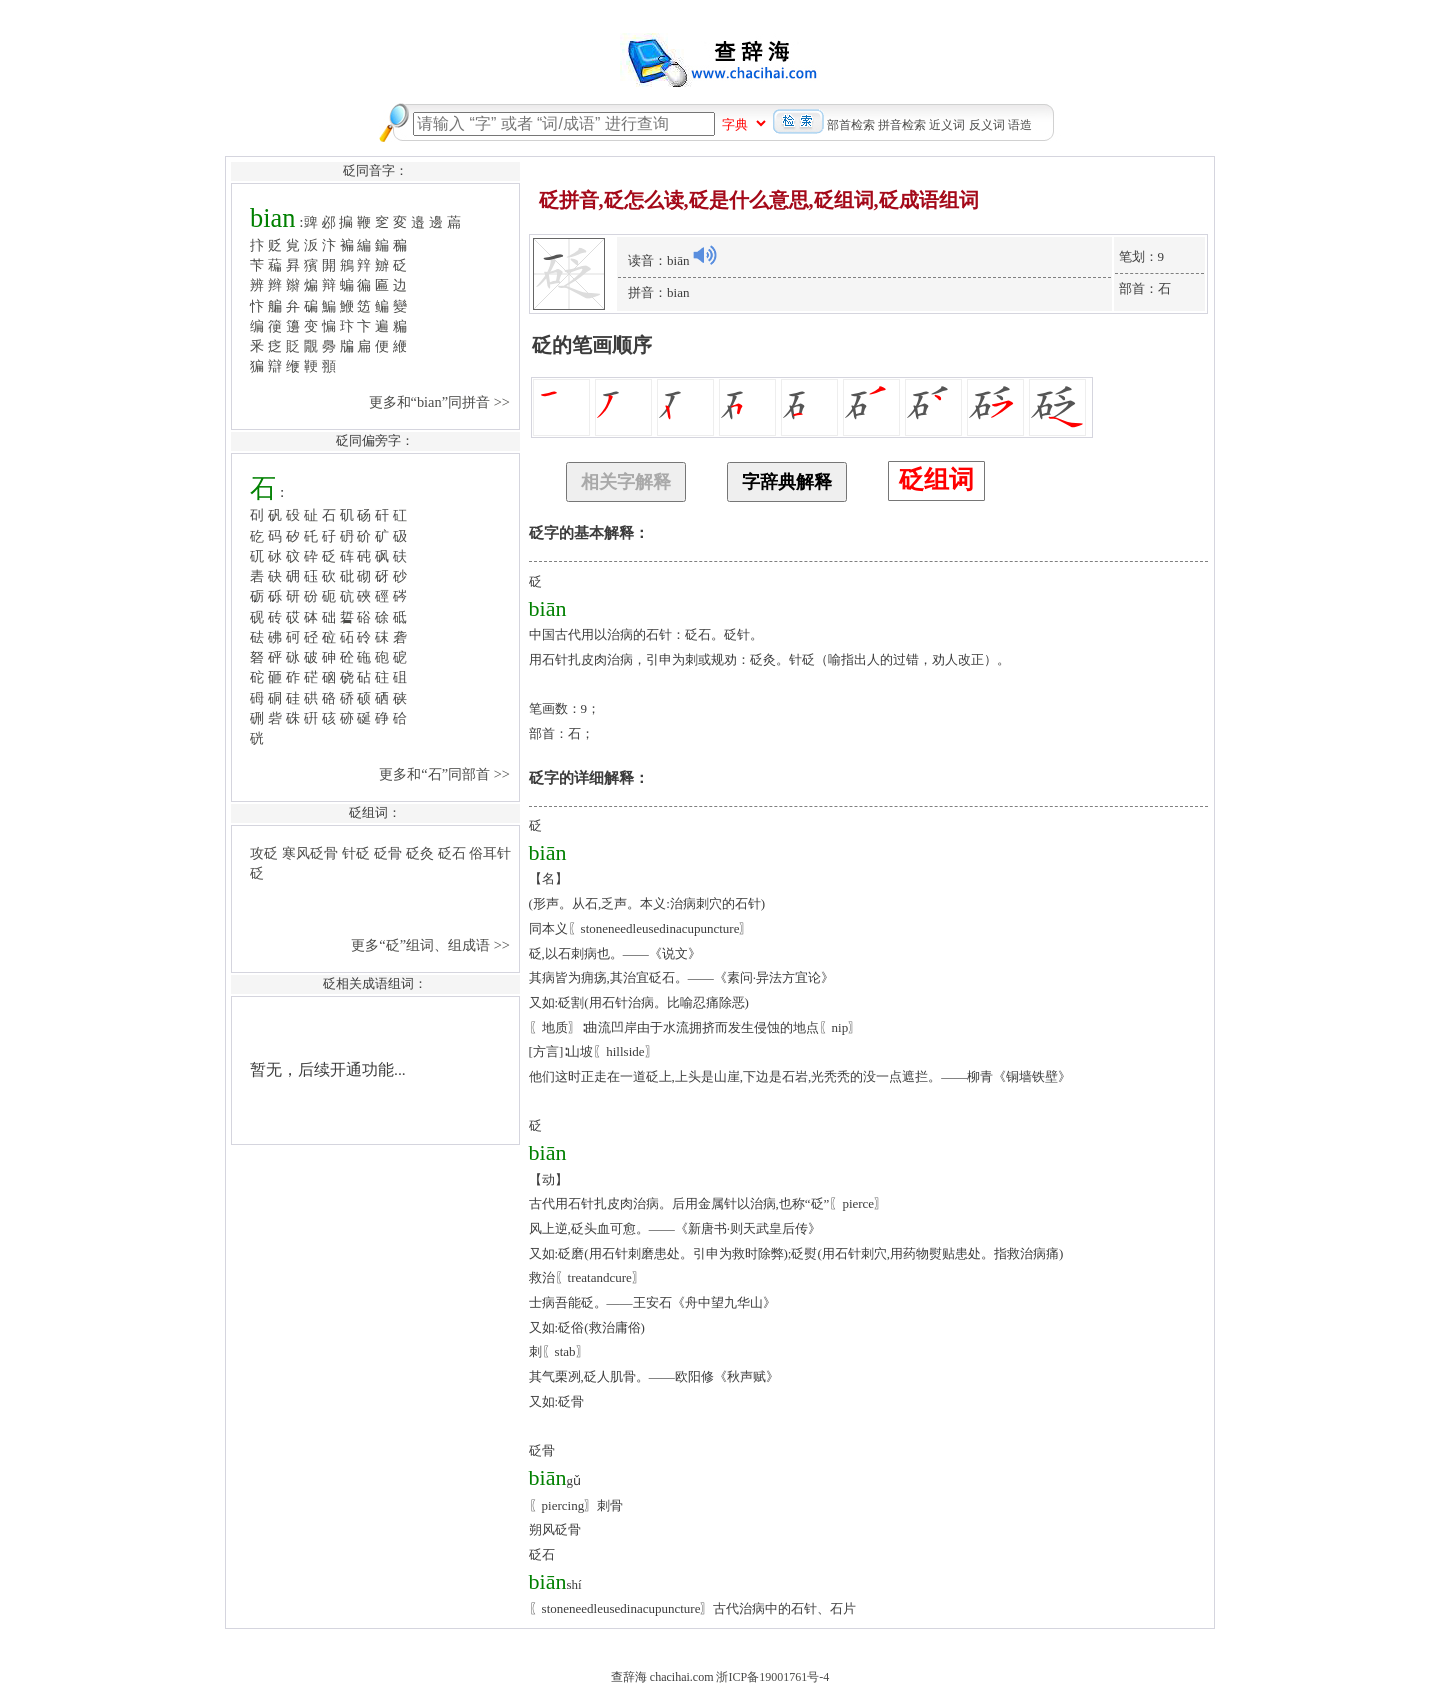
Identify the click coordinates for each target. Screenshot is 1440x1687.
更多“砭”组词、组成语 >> (432, 945)
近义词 (947, 125)
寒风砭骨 (310, 853)
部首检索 (851, 125)
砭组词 (936, 479)
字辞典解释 (787, 482)
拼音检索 (902, 125)
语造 (1020, 125)
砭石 (452, 853)
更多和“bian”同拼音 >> (441, 402)
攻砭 (264, 853)
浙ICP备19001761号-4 (772, 1677)
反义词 (987, 125)
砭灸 (420, 853)
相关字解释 (626, 482)
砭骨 (388, 853)
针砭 (356, 853)
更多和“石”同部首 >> (446, 774)
